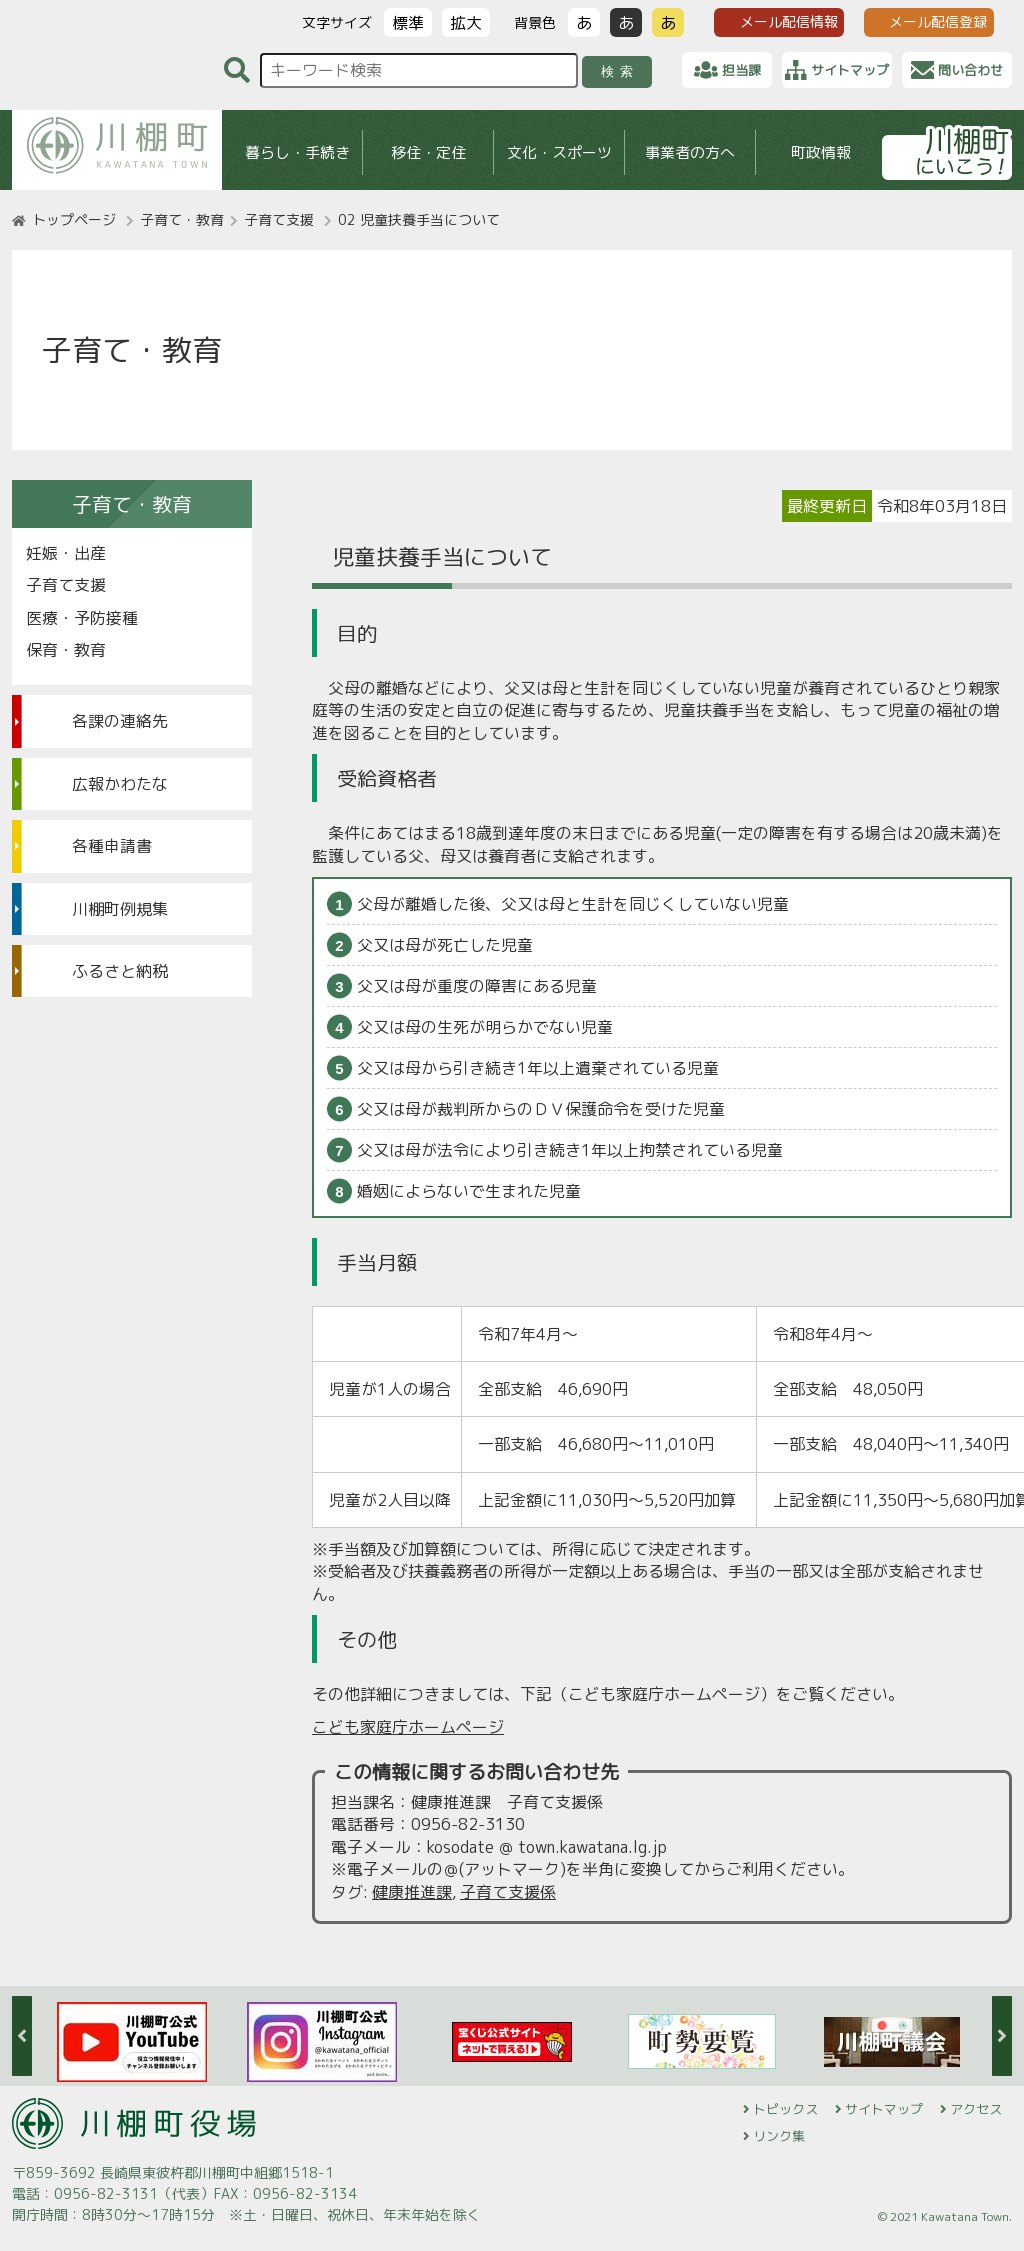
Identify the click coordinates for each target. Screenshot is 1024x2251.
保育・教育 (66, 650)
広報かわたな (120, 784)
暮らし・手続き (297, 152)
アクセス (976, 2109)
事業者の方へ (690, 152)
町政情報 (821, 152)
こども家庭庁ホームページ (408, 1727)
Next (1002, 2036)
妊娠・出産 (66, 553)
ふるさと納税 (120, 971)
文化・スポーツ (559, 152)
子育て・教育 (182, 219)
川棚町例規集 (120, 909)
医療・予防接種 (82, 618)
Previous (22, 2036)
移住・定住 (428, 152)
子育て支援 (279, 219)
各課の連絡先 (120, 721)
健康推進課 (412, 1892)
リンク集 (779, 2136)
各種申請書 (112, 846)
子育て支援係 (508, 1892)
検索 (620, 71)
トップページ (74, 219)
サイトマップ (884, 2109)
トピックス (785, 2109)
